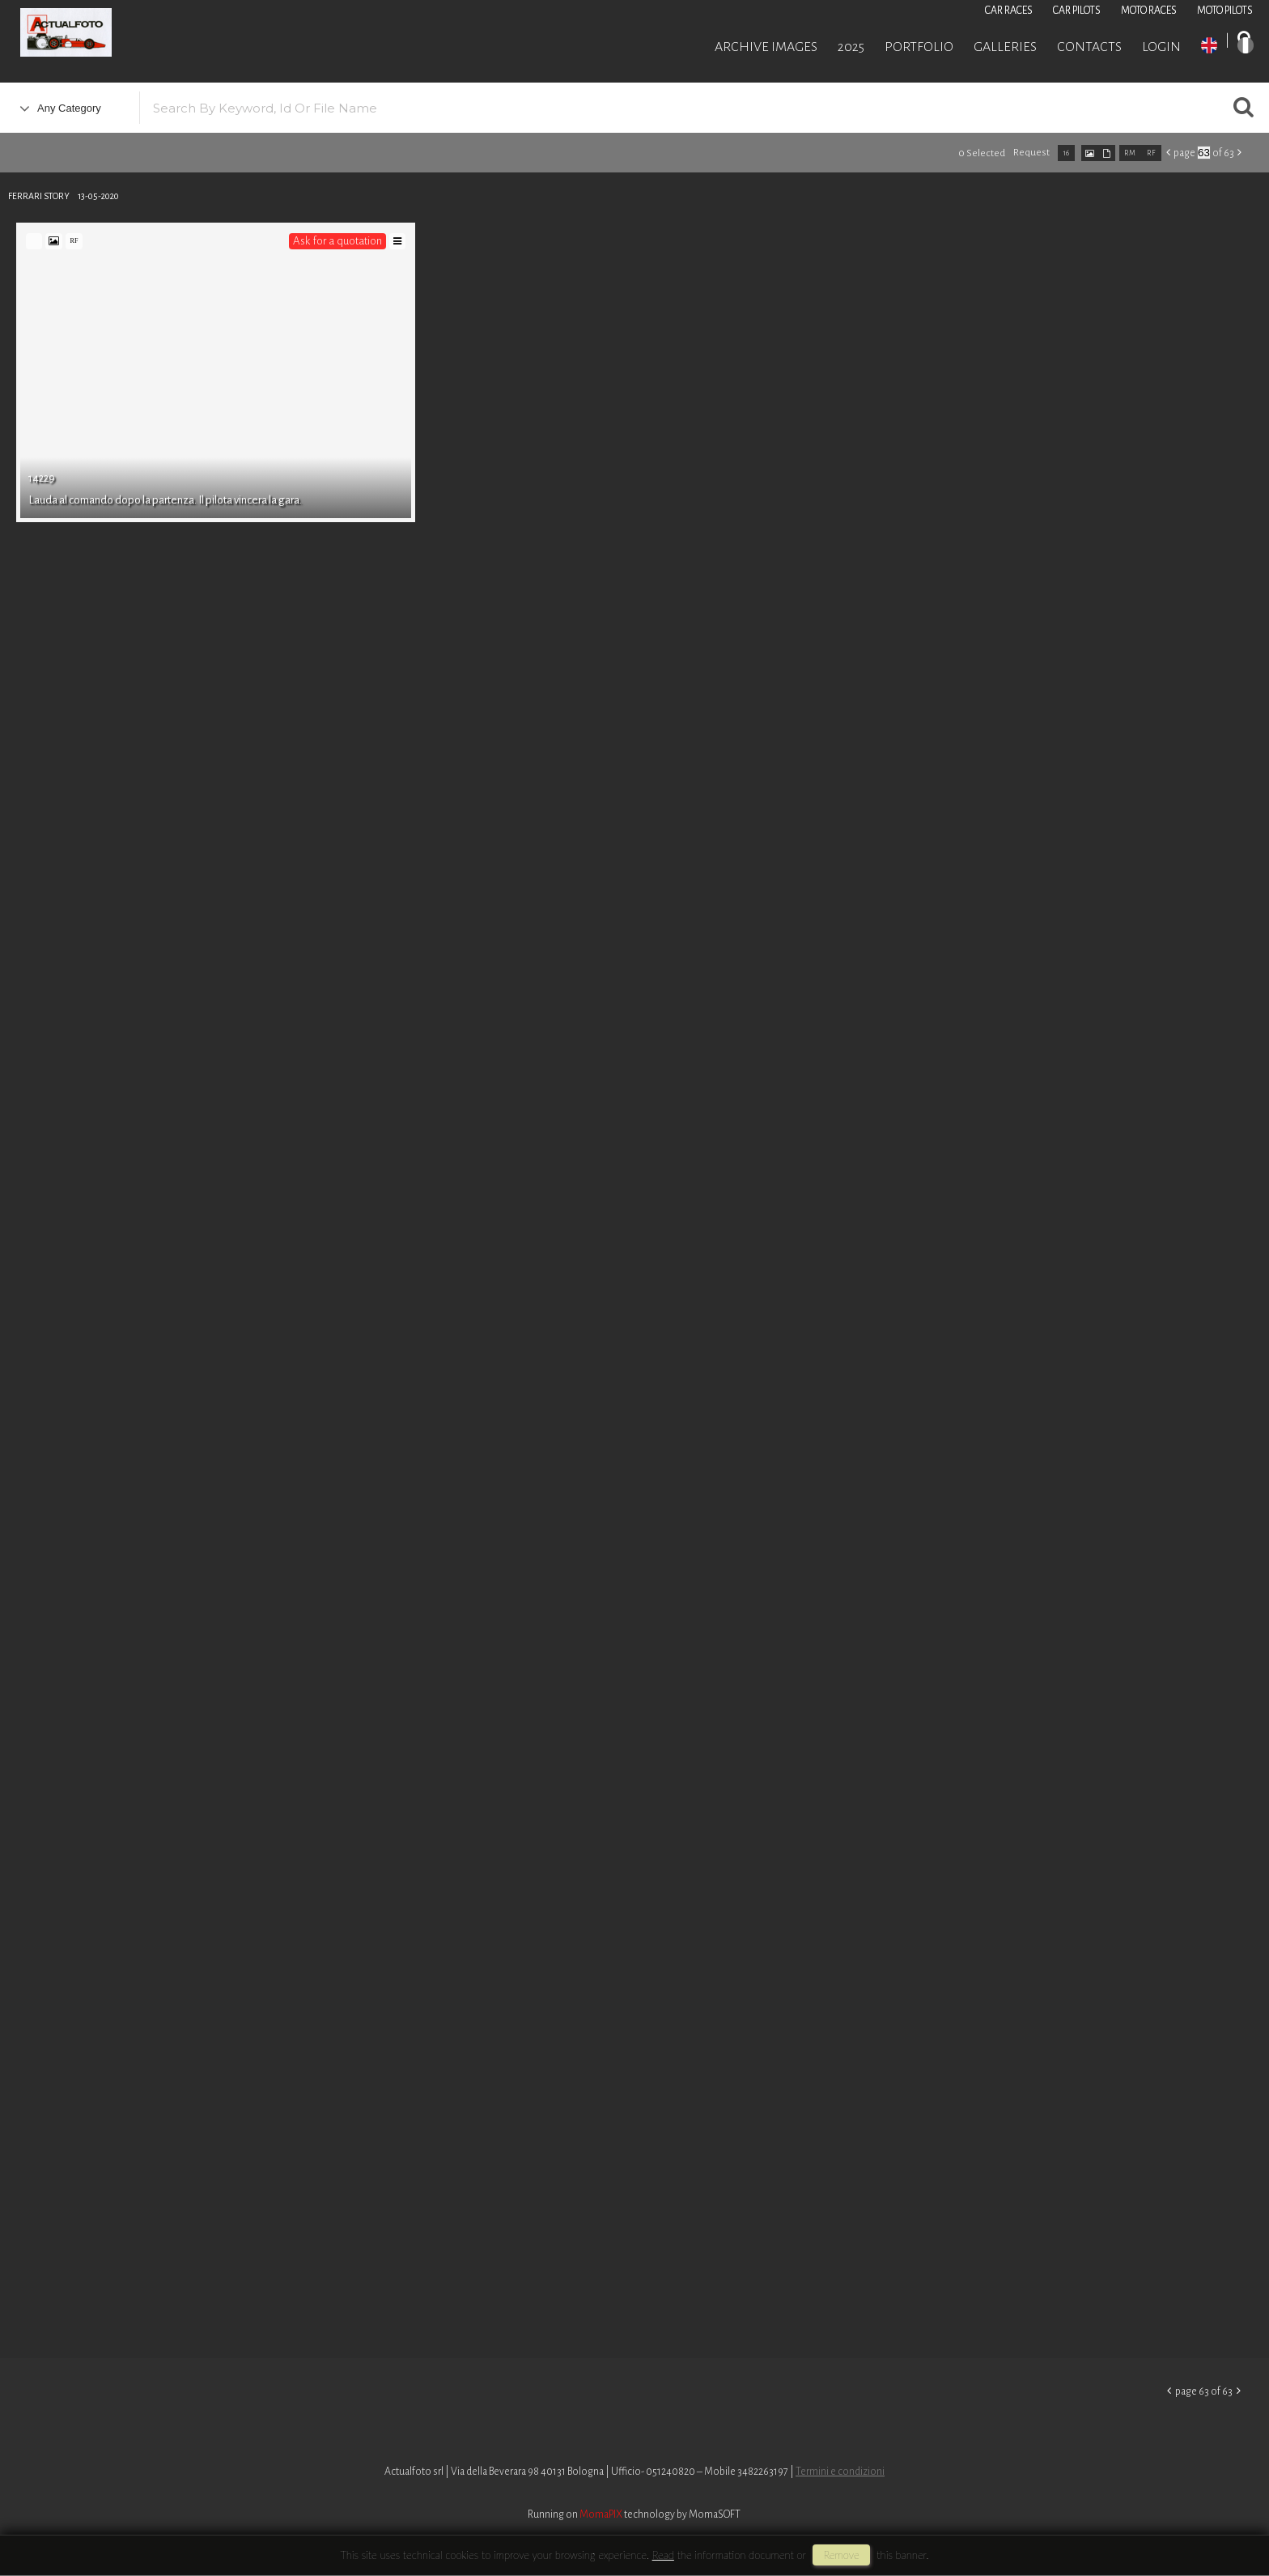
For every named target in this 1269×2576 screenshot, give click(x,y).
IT (1245, 45)
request (1031, 152)
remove (841, 2554)
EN (1209, 45)
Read (663, 2554)
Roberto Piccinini (194, 35)
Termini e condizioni (840, 2471)
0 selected (981, 153)
